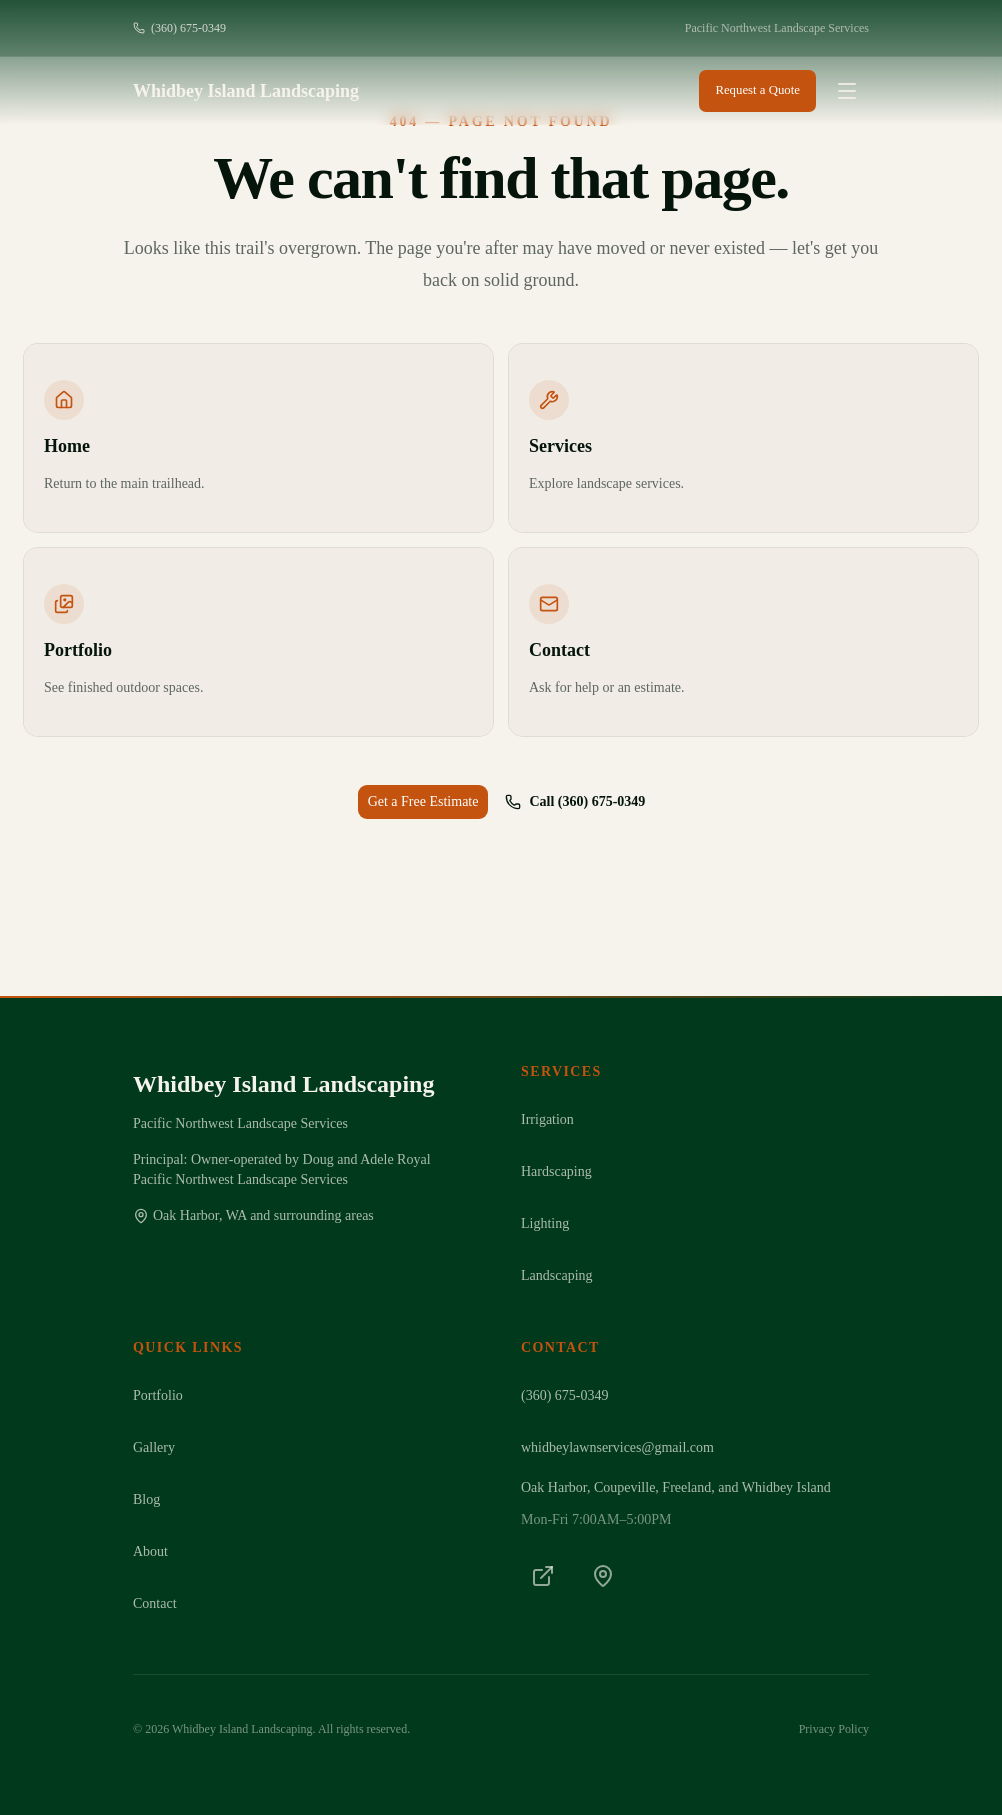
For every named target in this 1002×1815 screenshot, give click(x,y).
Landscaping (557, 1275)
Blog (146, 1499)
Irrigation (547, 1119)
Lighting (545, 1223)
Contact (155, 1603)
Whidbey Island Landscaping (246, 91)
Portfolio (158, 1395)
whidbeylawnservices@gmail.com (617, 1447)
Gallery (154, 1447)
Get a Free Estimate (423, 801)
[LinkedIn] (543, 1576)
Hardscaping (556, 1171)
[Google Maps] (603, 1576)
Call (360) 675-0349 (575, 802)
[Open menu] (847, 91)
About (150, 1551)
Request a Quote (757, 90)
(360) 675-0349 (179, 28)
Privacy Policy (834, 1729)
